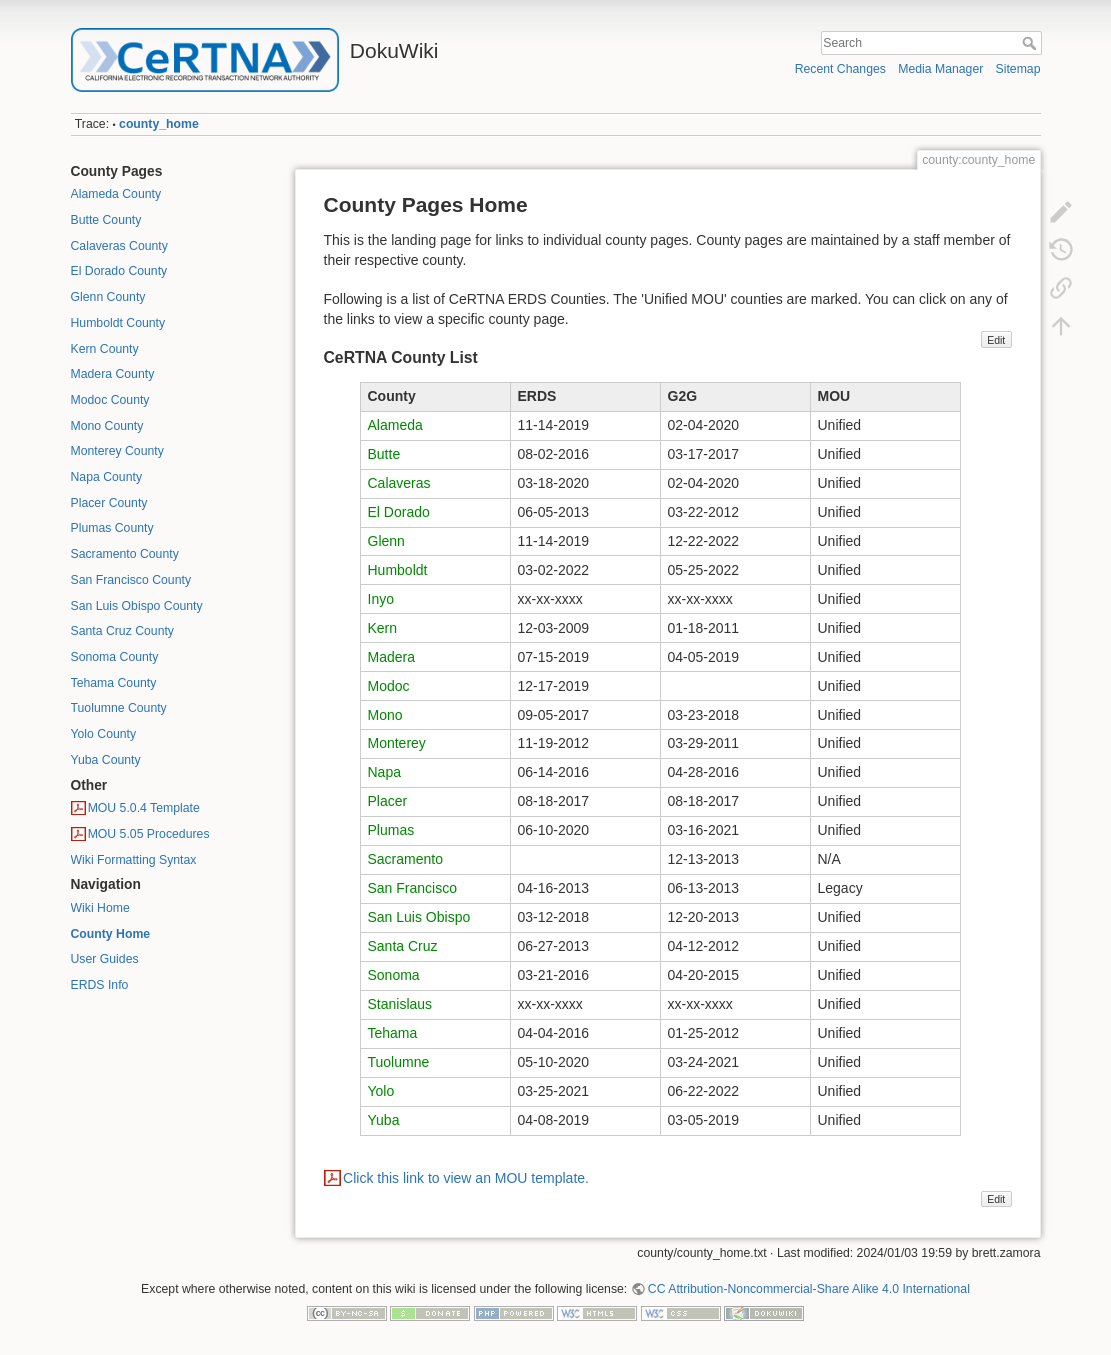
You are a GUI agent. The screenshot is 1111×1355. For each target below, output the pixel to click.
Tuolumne (399, 1062)
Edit (996, 340)
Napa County (107, 477)
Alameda (395, 425)
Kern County (105, 349)
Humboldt (398, 570)
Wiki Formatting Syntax (134, 860)
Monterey (397, 743)
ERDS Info (100, 985)
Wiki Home (100, 908)
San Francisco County (131, 580)
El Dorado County (119, 271)
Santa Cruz (403, 946)
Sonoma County (115, 657)
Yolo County (104, 734)
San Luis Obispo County (137, 606)
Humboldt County (118, 323)
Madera (391, 657)
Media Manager (940, 69)
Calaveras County (119, 246)
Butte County (106, 220)
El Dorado (399, 512)
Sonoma (394, 975)
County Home (111, 934)
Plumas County (112, 528)
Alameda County (116, 194)
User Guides (105, 959)
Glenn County (108, 297)
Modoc (389, 686)
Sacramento (405, 859)
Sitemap (1018, 69)
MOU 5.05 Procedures (149, 834)
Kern (383, 628)
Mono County (107, 426)
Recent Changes (840, 69)
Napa (384, 772)
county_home (159, 124)
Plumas (391, 830)
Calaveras (399, 483)
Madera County (113, 374)
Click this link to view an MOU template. (466, 1178)
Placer (388, 801)
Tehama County (114, 683)
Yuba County (106, 760)
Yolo (381, 1091)
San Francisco (412, 888)
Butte (384, 454)
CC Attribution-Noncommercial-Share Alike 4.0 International (809, 1289)
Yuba (384, 1120)
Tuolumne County (119, 708)
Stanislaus (400, 1004)
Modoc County (110, 400)
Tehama (393, 1033)
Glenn (386, 541)
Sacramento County (125, 554)
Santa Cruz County (123, 631)
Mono (385, 715)
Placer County (109, 503)
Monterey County (117, 451)
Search (1031, 43)
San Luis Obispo (419, 917)
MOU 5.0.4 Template (144, 808)
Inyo (381, 599)
